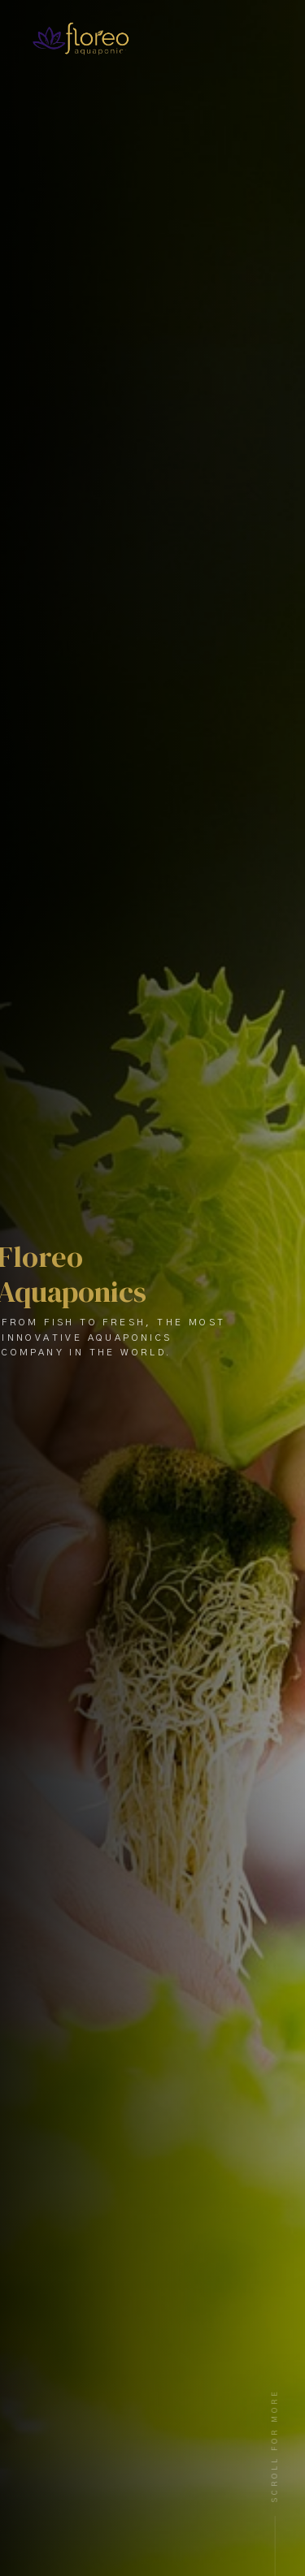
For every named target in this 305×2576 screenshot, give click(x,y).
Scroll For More (275, 2445)
